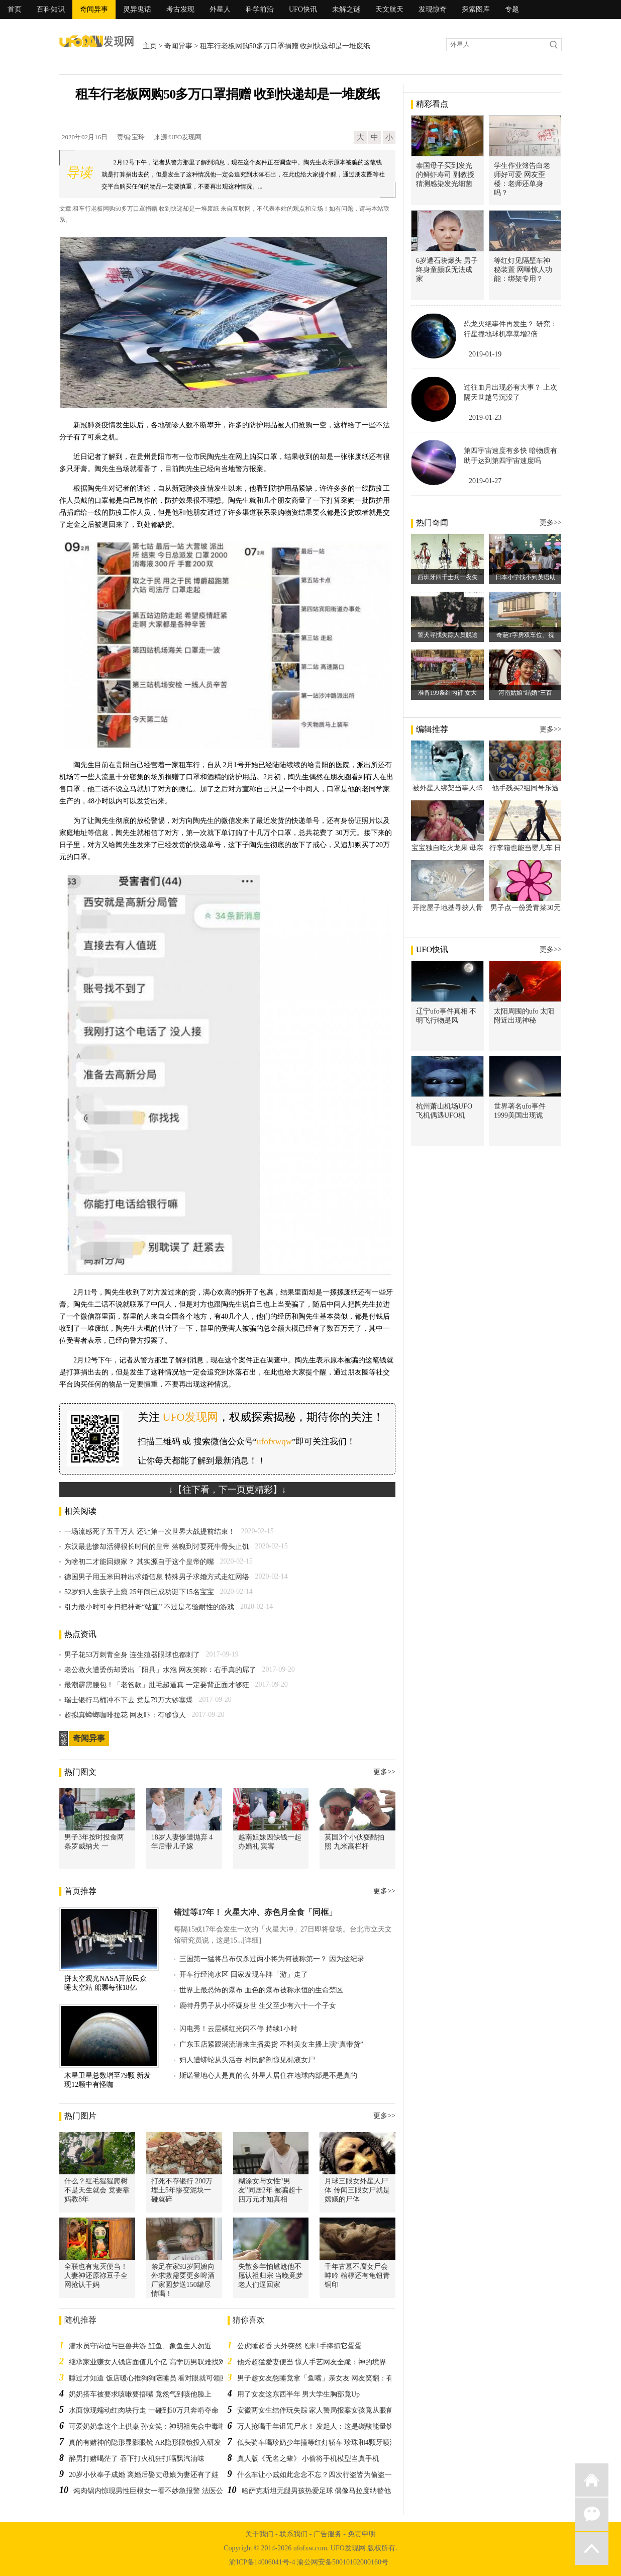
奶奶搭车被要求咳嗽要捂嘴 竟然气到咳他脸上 (140, 2394)
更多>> (384, 1772)
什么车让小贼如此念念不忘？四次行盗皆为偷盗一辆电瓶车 (328, 2474)
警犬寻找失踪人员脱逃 (448, 634)
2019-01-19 (485, 354)
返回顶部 (591, 2548)
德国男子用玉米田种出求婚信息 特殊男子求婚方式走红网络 (156, 1577)
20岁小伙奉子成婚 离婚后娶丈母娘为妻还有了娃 (144, 2474)
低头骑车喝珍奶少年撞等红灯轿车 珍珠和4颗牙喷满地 (320, 2442)
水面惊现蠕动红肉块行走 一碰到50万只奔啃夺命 (144, 2410)
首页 (15, 9)
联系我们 (293, 2534)
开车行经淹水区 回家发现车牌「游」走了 (243, 1974)
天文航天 (389, 9)
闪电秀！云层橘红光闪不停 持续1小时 (238, 2029)
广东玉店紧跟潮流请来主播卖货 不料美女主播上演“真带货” (271, 2044)
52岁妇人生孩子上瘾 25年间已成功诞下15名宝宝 (139, 1592)
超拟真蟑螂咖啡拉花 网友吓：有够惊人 (125, 1715)
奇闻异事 (94, 9)
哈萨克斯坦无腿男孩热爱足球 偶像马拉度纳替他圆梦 (323, 2491)
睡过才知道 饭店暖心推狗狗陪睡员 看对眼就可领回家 (151, 2378)
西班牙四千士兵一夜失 (448, 577)
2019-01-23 (485, 417)
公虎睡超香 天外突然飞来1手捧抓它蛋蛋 (299, 2346)
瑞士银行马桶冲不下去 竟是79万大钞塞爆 (128, 1700)
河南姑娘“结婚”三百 (525, 692)
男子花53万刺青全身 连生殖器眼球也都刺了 (132, 1655)
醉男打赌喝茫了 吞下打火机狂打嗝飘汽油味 (136, 2458)
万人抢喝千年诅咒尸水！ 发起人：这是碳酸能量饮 (315, 2426)
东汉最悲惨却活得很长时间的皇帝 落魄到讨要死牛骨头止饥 (156, 1546)
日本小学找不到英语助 (525, 577)
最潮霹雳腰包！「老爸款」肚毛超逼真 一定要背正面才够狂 (156, 1685)
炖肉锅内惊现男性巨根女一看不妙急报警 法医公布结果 (158, 2491)
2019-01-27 (485, 481)
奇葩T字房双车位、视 (525, 634)
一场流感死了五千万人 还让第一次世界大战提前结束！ (149, 1531)
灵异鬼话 (137, 9)
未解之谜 (346, 9)
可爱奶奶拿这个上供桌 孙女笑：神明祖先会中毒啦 (147, 2426)
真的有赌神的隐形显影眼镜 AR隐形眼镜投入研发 (145, 2442)
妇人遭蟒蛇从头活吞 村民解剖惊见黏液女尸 (247, 2060)
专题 (512, 9)
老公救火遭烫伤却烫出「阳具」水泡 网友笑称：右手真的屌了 (160, 1670)
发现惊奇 (433, 9)
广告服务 (328, 2534)
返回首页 (591, 2480)
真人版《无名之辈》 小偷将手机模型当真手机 (308, 2458)
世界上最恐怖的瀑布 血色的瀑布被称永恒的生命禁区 (261, 1990)
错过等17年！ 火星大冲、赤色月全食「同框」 (255, 1912)
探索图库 (476, 9)
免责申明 (362, 2534)
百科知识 (51, 9)
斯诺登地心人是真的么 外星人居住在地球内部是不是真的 (268, 2075)
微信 (591, 2514)
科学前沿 (260, 9)
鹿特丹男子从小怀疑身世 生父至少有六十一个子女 (257, 2005)
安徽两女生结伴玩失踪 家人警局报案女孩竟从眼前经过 (322, 2410)
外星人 (220, 9)
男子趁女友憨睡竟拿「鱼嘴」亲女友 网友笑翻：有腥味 (322, 2378)
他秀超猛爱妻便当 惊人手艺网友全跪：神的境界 (312, 2362)
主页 (150, 46)
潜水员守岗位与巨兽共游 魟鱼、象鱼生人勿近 (140, 2346)
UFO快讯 (303, 9)
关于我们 (259, 2534)
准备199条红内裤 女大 (447, 692)
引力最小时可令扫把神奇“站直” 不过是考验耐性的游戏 (149, 1607)
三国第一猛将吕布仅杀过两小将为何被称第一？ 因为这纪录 (271, 1959)
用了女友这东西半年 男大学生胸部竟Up (298, 2394)
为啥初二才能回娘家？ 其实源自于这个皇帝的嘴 (139, 1562)
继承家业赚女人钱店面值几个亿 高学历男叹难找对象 (151, 2362)
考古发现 (180, 9)
